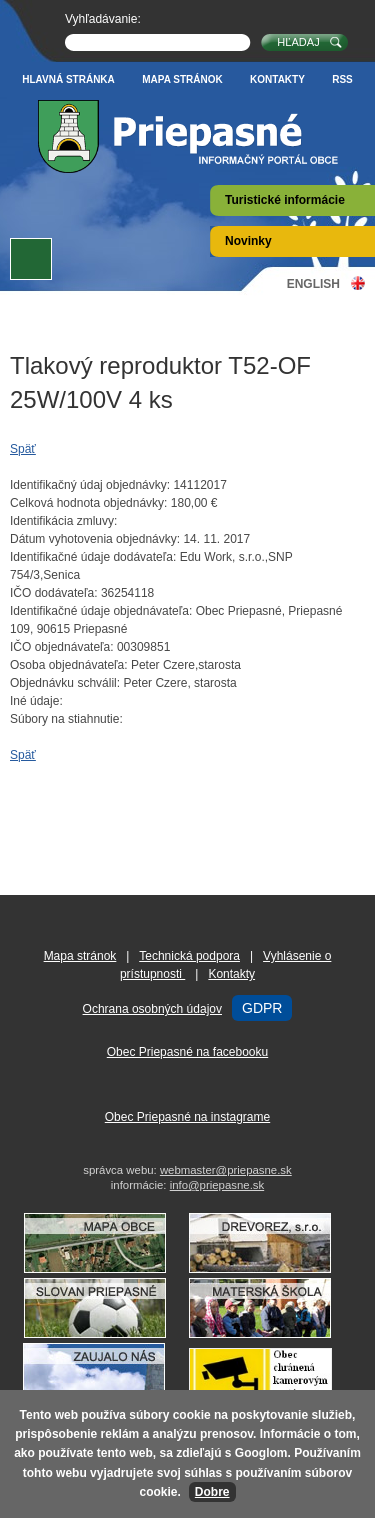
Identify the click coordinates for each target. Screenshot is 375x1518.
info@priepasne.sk (217, 1185)
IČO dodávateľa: (54, 593)
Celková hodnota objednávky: (88, 503)
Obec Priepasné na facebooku (187, 1052)
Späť (23, 449)
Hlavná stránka (68, 79)
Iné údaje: (36, 701)
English (313, 283)
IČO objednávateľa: (62, 647)
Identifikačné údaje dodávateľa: (93, 557)
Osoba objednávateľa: (69, 665)
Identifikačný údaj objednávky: (90, 485)
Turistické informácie (285, 200)
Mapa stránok (182, 79)
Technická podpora (189, 956)
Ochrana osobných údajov (152, 1009)
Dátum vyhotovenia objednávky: (95, 539)
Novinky (248, 241)
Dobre (212, 1492)
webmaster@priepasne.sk (226, 1170)
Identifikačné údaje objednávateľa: (101, 611)
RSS (342, 79)
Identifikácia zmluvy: (63, 521)
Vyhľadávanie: (103, 19)
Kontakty (277, 79)
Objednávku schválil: (65, 683)
